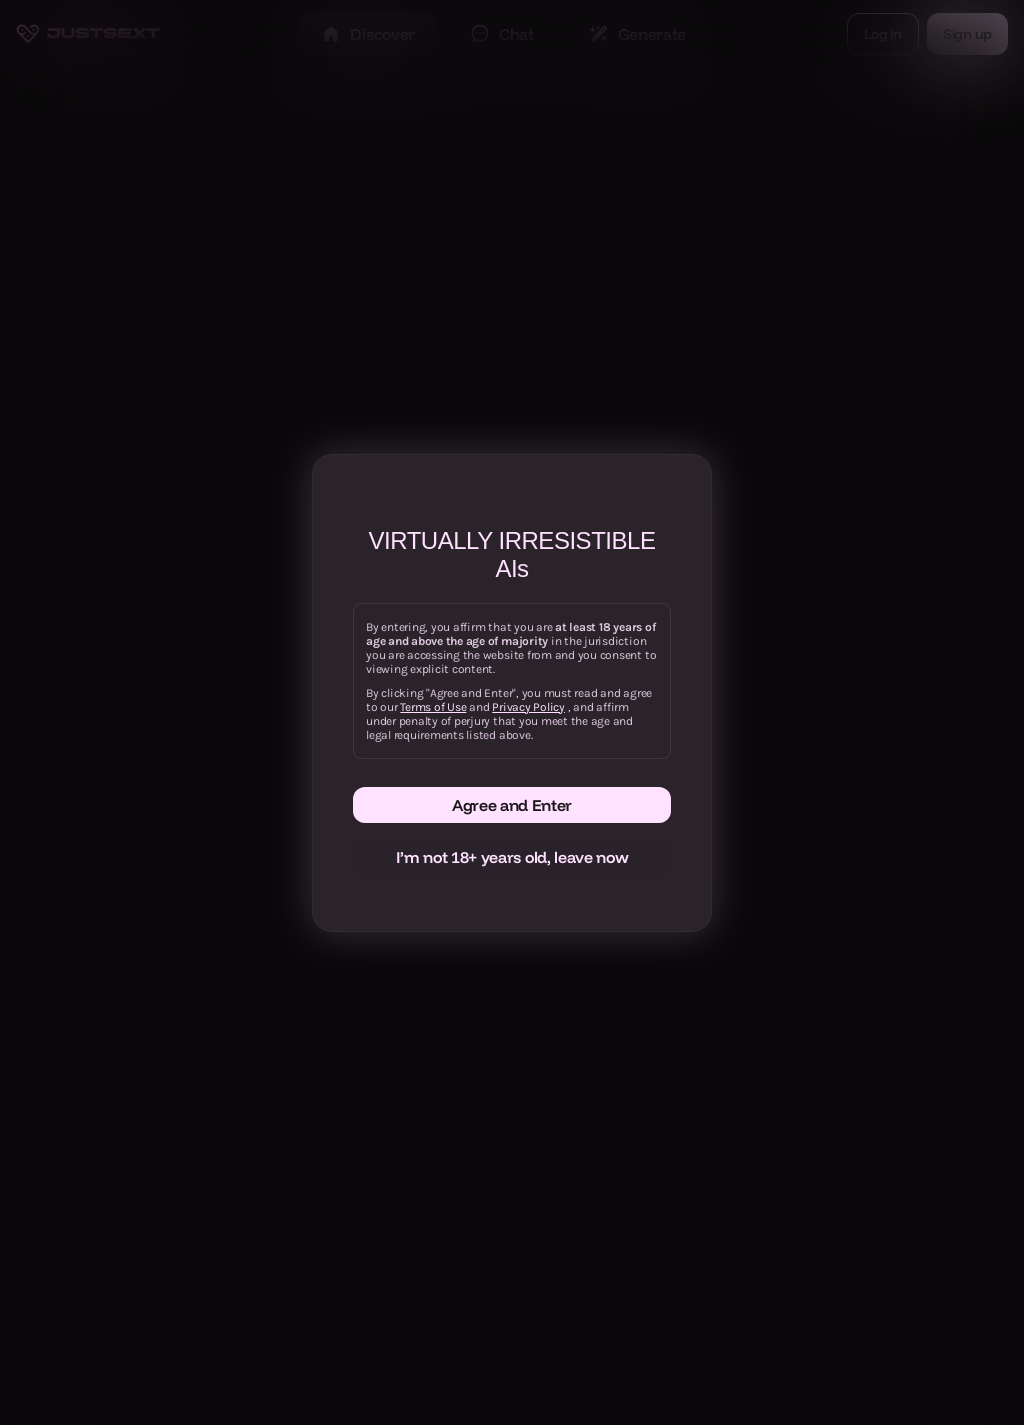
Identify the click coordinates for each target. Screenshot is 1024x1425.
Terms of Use (433, 707)
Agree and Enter (512, 805)
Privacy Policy (528, 707)
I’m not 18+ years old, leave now (512, 857)
